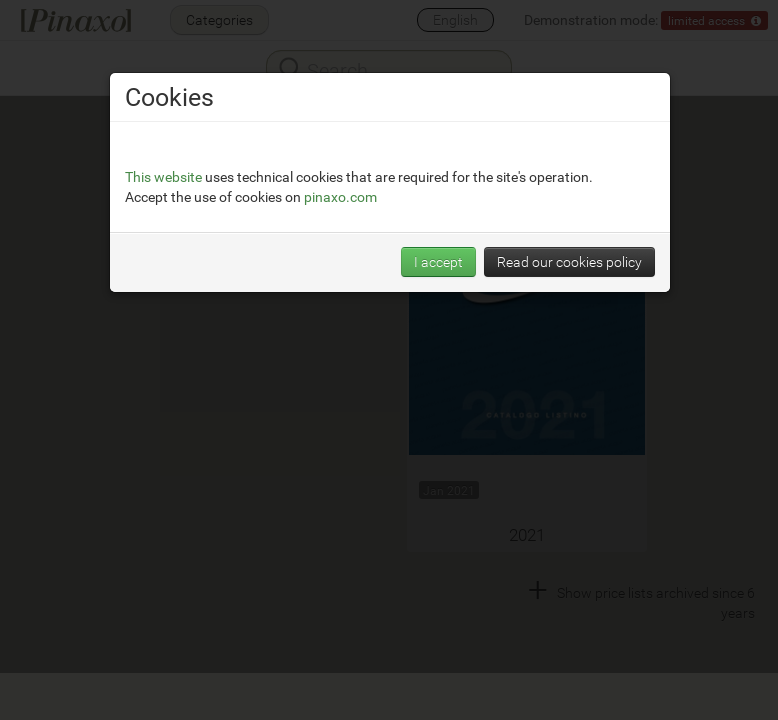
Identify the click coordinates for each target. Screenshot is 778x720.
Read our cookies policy (569, 261)
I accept (438, 261)
